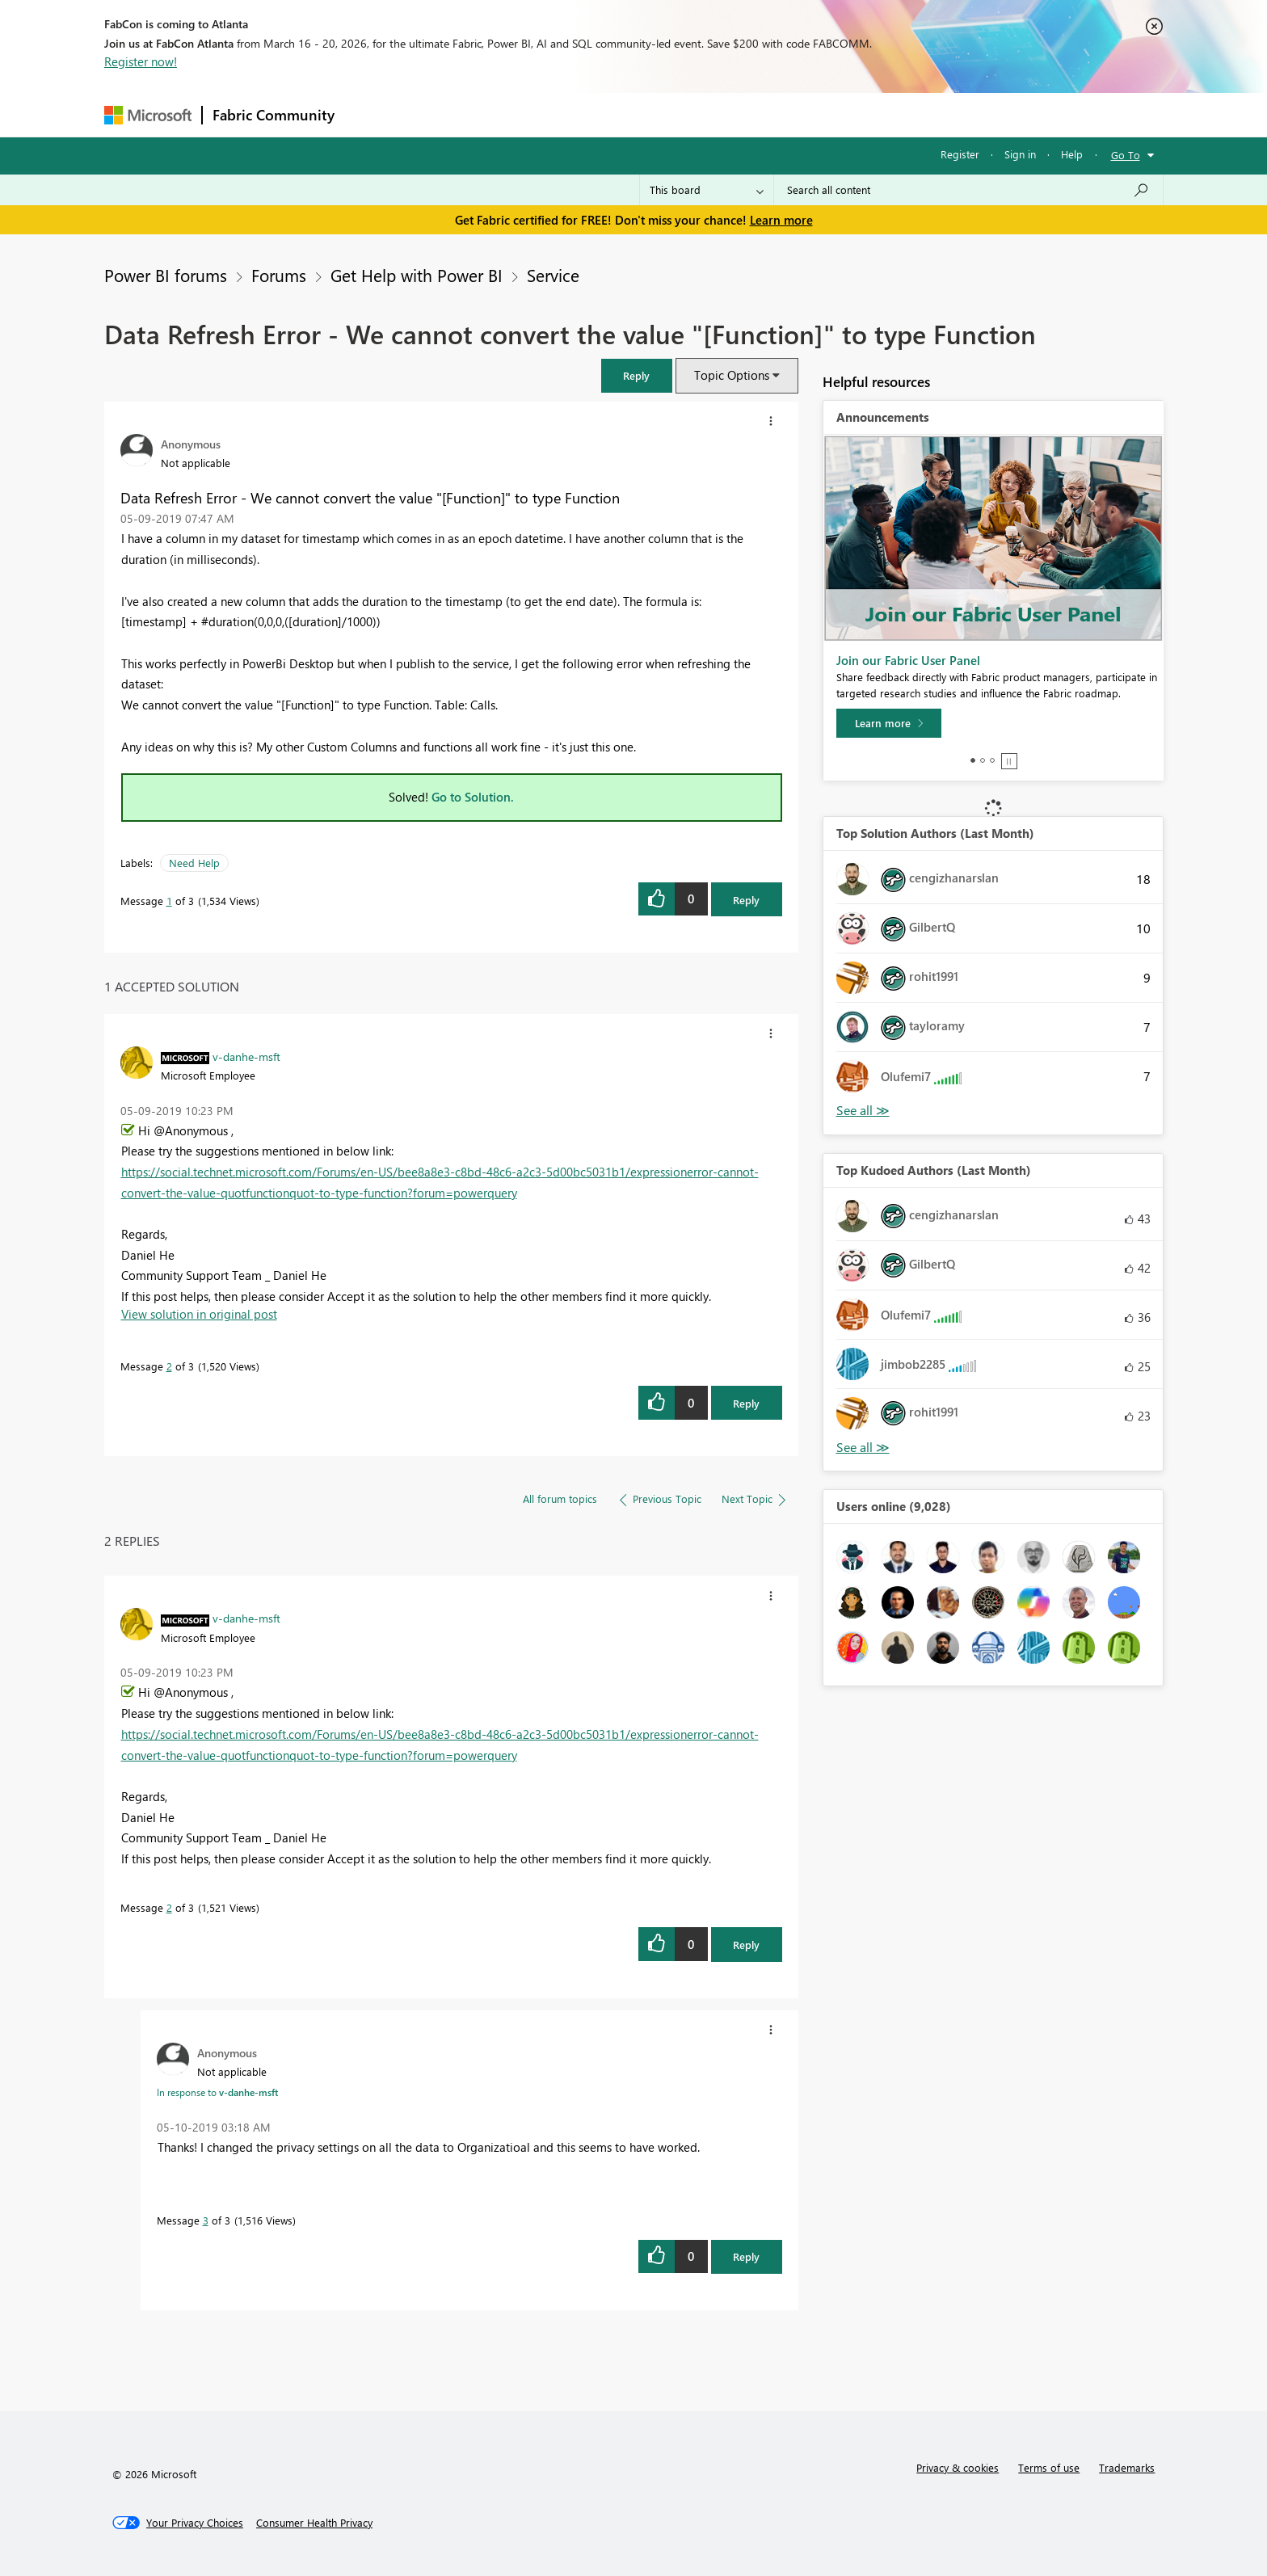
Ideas (508, 114)
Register (960, 154)
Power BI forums (165, 274)
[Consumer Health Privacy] (314, 2522)
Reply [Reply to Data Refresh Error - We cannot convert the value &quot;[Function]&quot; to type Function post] (746, 900)
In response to (217, 2092)
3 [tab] (992, 760)
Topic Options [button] (731, 375)
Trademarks (1127, 2467)
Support (783, 114)
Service (553, 274)
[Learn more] (888, 723)
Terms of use (1049, 2467)
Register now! (140, 61)
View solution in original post (199, 1314)
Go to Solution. (472, 797)
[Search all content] (968, 190)
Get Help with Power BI (416, 274)
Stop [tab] (1009, 761)
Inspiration (442, 114)
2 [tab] (982, 760)
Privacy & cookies (957, 2467)
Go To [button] (1125, 155)
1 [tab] (973, 760)
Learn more (781, 220)
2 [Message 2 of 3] (169, 1366)
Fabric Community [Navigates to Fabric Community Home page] (274, 114)
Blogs (653, 114)
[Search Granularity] (706, 190)
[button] (636, 375)
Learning (715, 114)
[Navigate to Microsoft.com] (148, 115)
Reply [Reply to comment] (746, 1403)
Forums (371, 114)
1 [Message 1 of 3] (169, 900)
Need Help (194, 862)
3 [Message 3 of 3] (205, 2220)
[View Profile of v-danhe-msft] (246, 1056)
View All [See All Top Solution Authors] (863, 1110)
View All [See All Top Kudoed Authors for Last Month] (863, 1447)
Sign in (1020, 154)
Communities (580, 114)
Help (1072, 154)
